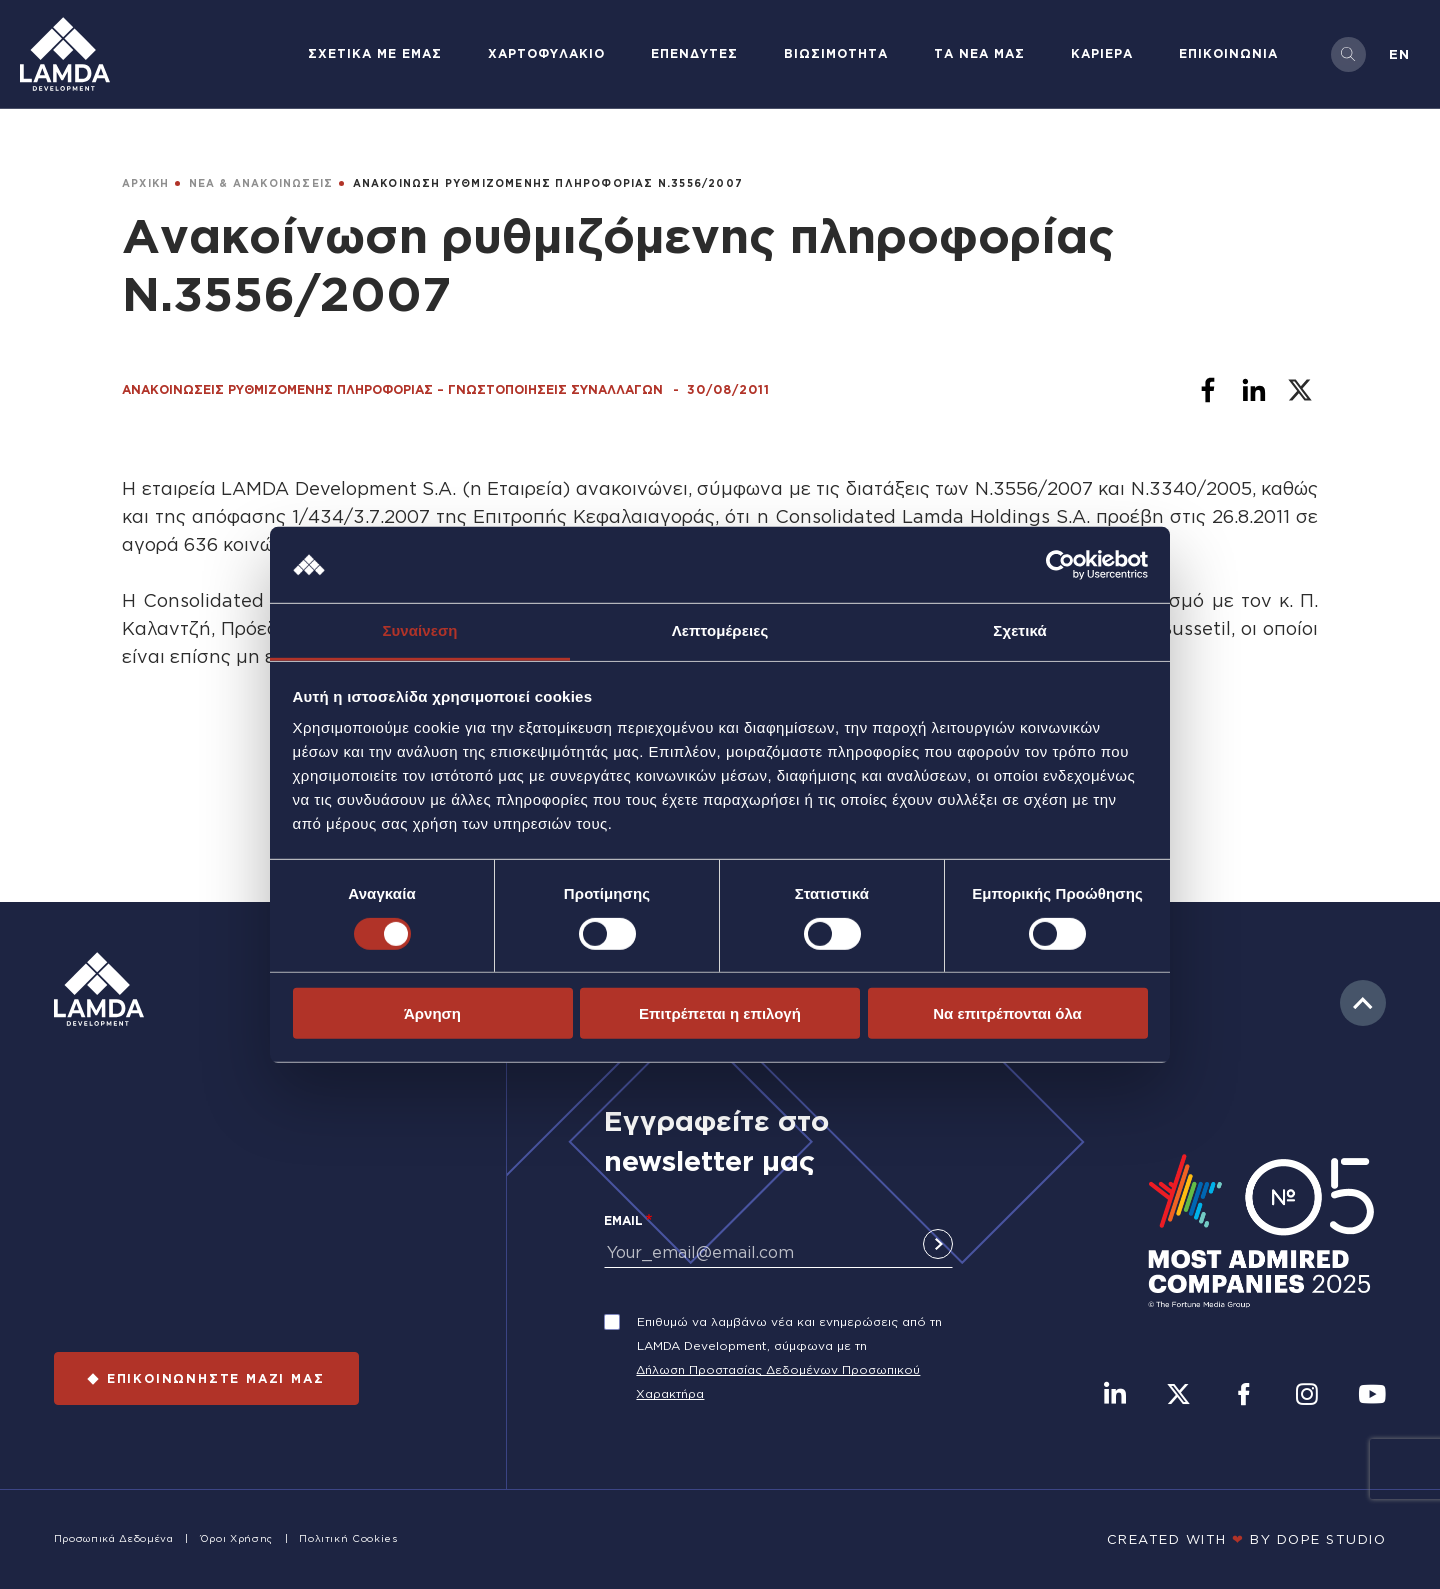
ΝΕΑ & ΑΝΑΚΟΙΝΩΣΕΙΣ (261, 183)
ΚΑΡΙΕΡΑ (1102, 53)
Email (623, 1220)
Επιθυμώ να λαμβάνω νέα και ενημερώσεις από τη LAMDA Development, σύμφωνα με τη (789, 1333)
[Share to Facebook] (1208, 390)
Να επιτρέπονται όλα (1007, 1013)
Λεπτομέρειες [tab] (720, 630)
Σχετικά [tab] (1019, 630)
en (1399, 54)
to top (1363, 1003)
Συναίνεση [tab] (419, 630)
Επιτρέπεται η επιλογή (720, 1013)
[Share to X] (1300, 390)
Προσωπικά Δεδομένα (114, 1538)
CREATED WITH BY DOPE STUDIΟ (1247, 1539)
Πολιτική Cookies (348, 1538)
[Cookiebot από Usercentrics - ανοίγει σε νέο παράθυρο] (1060, 565)
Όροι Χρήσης (236, 1538)
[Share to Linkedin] (1254, 390)
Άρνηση (432, 1013)
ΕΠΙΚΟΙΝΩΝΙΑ (1228, 53)
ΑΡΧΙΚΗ (145, 183)
